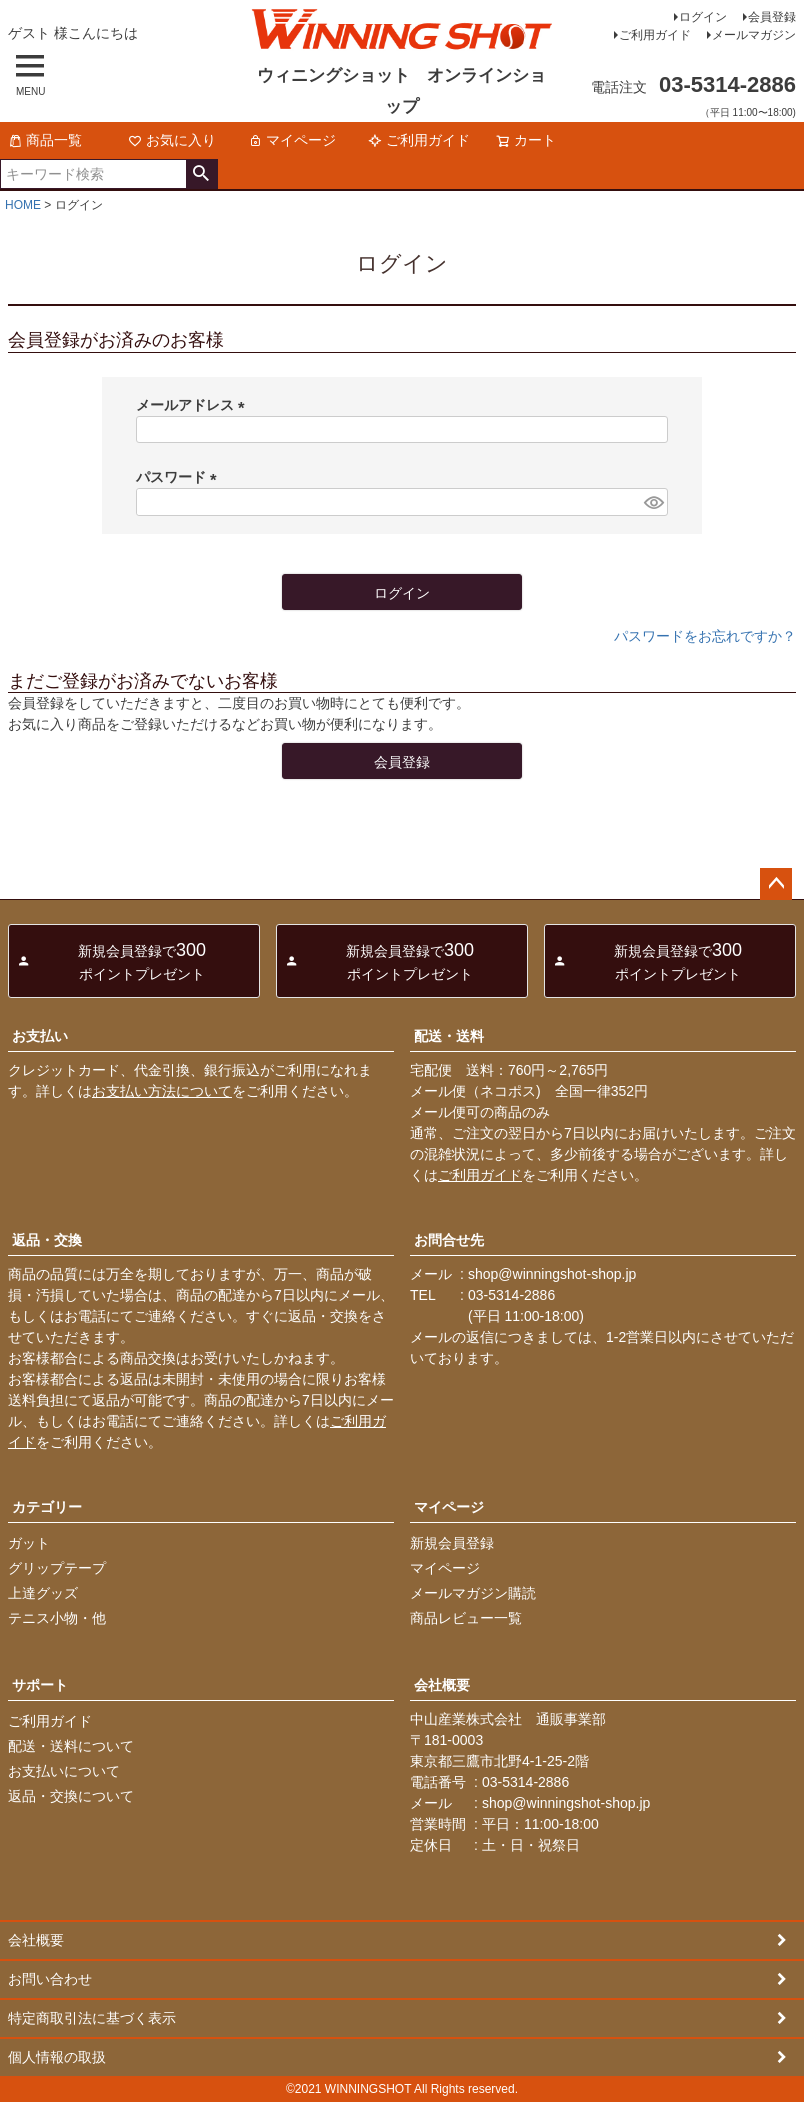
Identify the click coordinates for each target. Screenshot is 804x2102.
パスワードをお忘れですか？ (705, 636)
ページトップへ (776, 884)
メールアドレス (194, 405)
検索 (201, 174)
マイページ (292, 140)
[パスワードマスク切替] (653, 502)
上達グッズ (43, 1593)
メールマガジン (754, 35)
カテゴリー (47, 1507)
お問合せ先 (449, 1240)
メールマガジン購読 (473, 1593)
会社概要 (442, 1685)
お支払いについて (64, 1771)
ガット (29, 1543)
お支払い (40, 1036)
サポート (40, 1685)
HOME (23, 205)
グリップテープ (57, 1568)
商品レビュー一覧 (466, 1618)
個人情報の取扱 (57, 2057)
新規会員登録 (452, 1543)
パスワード (180, 477)
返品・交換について (71, 1796)
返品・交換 (47, 1240)
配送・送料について (71, 1746)
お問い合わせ (50, 1979)
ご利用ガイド (655, 35)
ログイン (703, 17)
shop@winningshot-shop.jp (552, 1274)
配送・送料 (449, 1036)
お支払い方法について (162, 1091)
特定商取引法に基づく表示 (92, 2018)
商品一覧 (45, 140)
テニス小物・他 (57, 1618)
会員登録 (772, 17)
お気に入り (172, 140)
